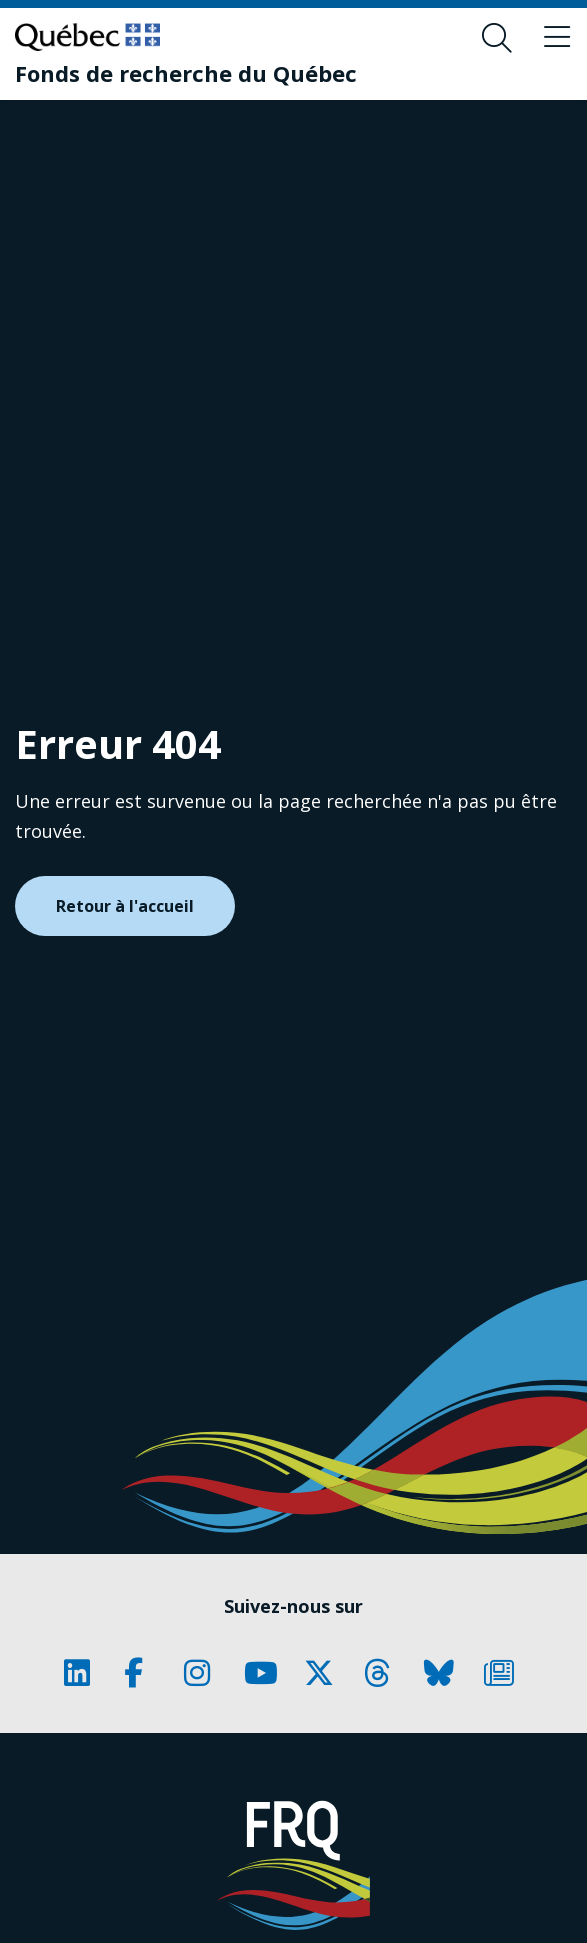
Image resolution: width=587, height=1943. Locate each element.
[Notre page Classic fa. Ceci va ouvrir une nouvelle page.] (84, 1673)
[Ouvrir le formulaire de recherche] (497, 38)
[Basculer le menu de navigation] (557, 38)
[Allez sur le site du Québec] (87, 37)
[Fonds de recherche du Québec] (186, 73)
